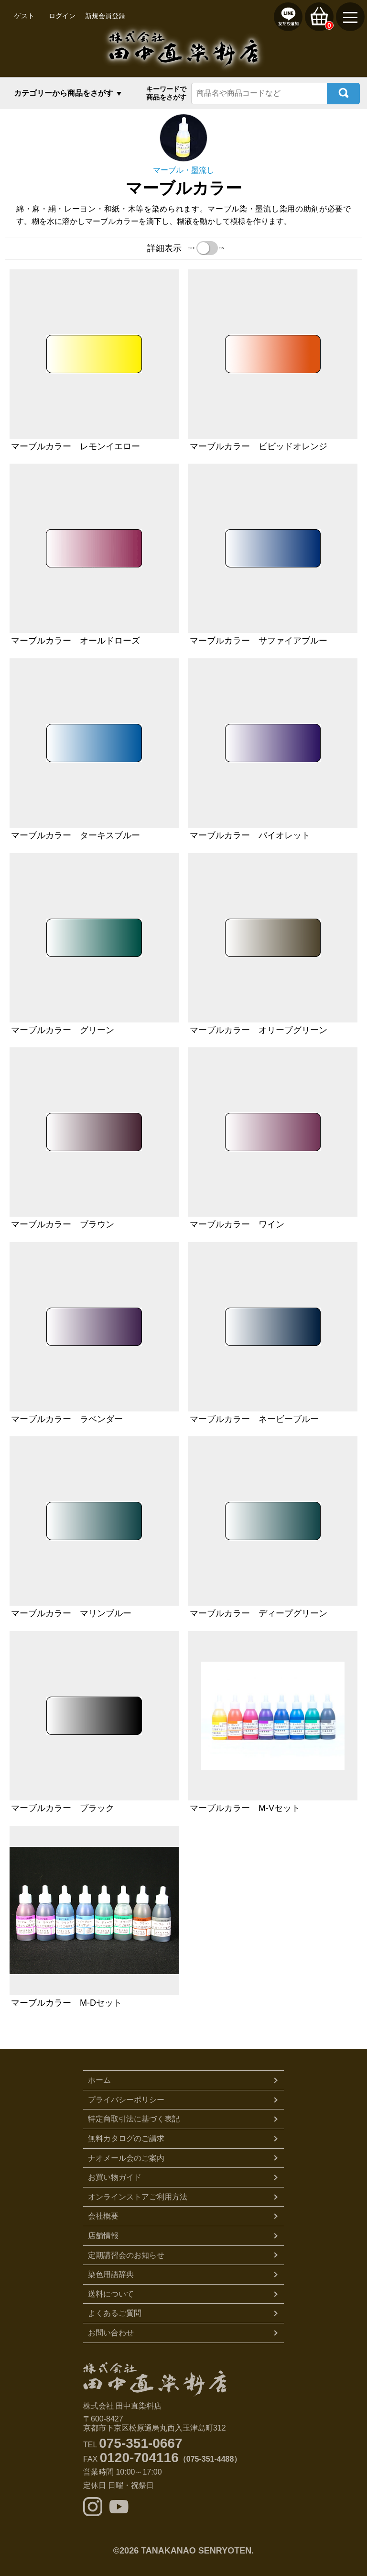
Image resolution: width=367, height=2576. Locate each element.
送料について (111, 2294)
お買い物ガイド (114, 2177)
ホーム (99, 2080)
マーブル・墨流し (183, 170)
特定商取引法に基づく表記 (134, 2119)
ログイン (62, 16)
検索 (343, 93)
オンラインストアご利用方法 (137, 2197)
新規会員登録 (105, 16)
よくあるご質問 (114, 2313)
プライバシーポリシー (126, 2100)
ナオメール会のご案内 (126, 2158)
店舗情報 (103, 2236)
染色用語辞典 (111, 2274)
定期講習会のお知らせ (126, 2255)
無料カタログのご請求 (126, 2138)
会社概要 (103, 2216)
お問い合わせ (111, 2333)
